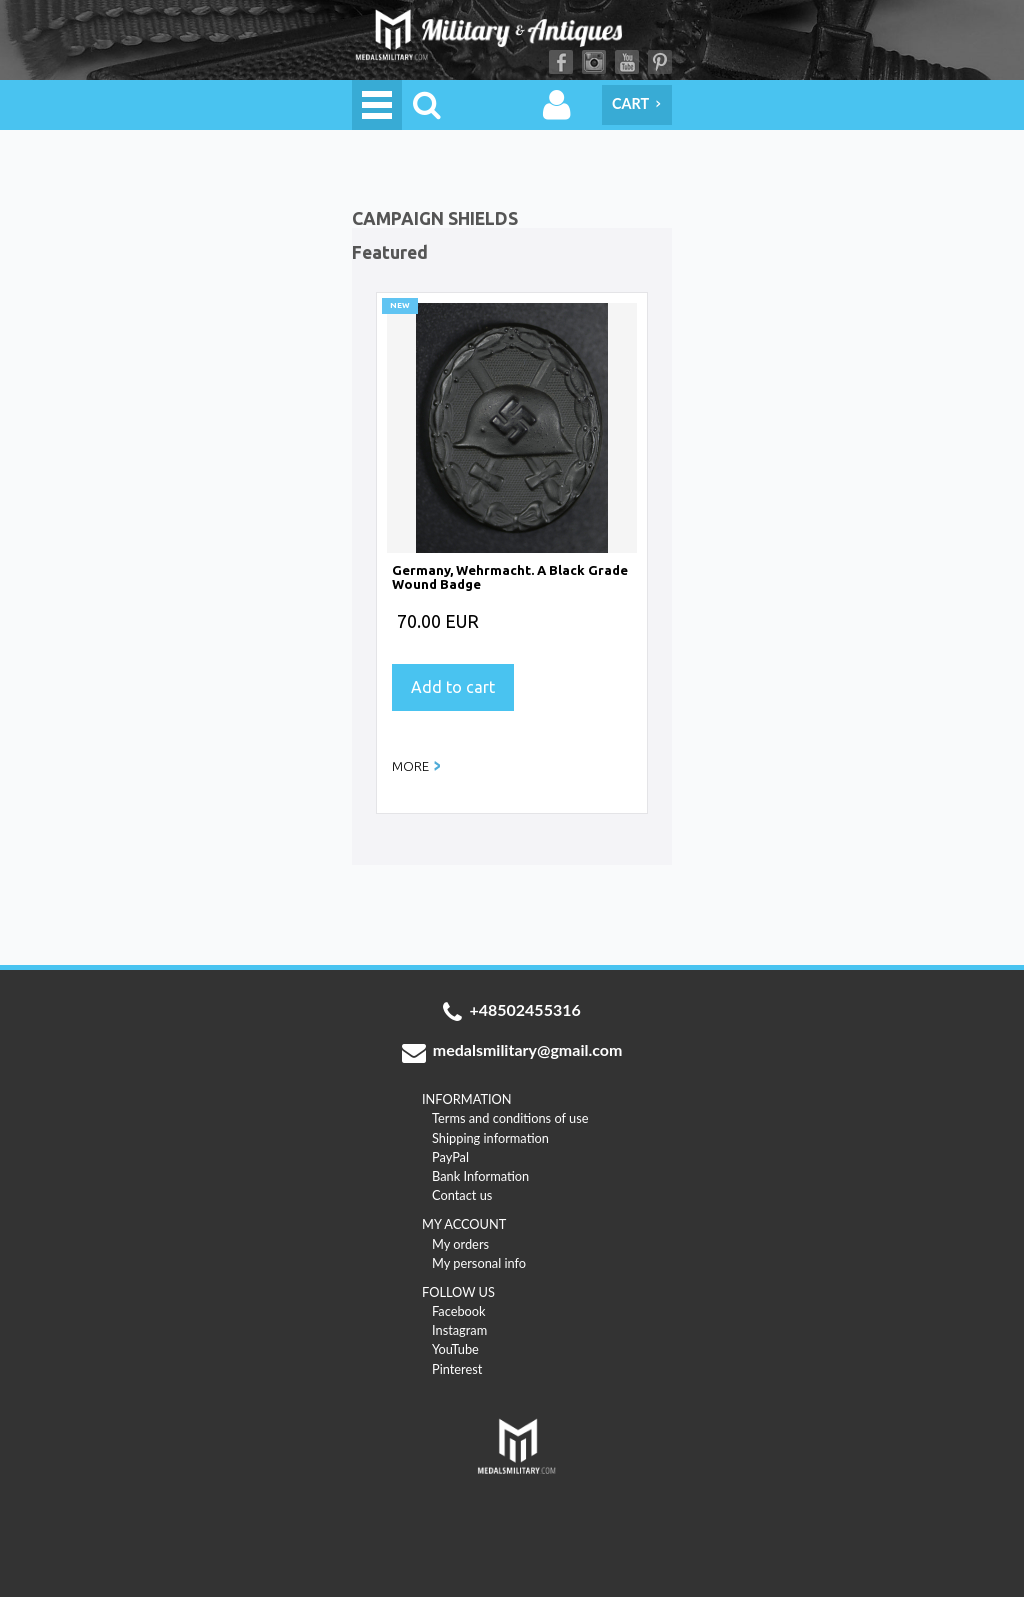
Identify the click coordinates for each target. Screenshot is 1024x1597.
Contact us (462, 1195)
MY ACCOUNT (464, 1224)
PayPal (450, 1157)
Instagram (594, 62)
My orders (460, 1244)
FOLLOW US (458, 1292)
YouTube (627, 62)
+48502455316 (512, 1012)
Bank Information (480, 1176)
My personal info (479, 1263)
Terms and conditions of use (510, 1118)
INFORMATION (467, 1099)
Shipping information (490, 1138)
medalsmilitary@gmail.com (512, 1052)
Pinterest (660, 62)
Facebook (561, 62)
